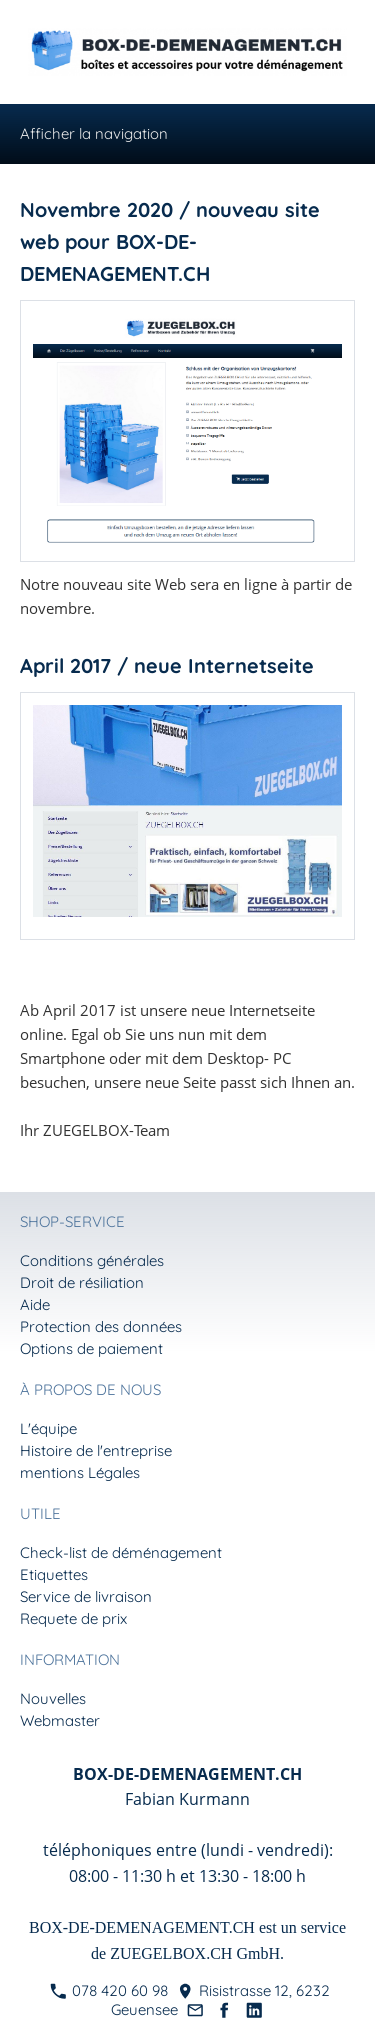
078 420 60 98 (109, 1990)
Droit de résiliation (82, 1282)
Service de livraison (86, 1596)
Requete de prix (73, 1618)
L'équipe (48, 1428)
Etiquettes (54, 1574)
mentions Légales (80, 1472)
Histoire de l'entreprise (96, 1450)
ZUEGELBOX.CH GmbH (195, 1953)
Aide (35, 1304)
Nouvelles (53, 1698)
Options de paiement (91, 1348)
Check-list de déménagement (121, 1552)
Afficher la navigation (94, 133)
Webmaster (60, 1720)
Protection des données (101, 1326)
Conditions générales (92, 1260)
